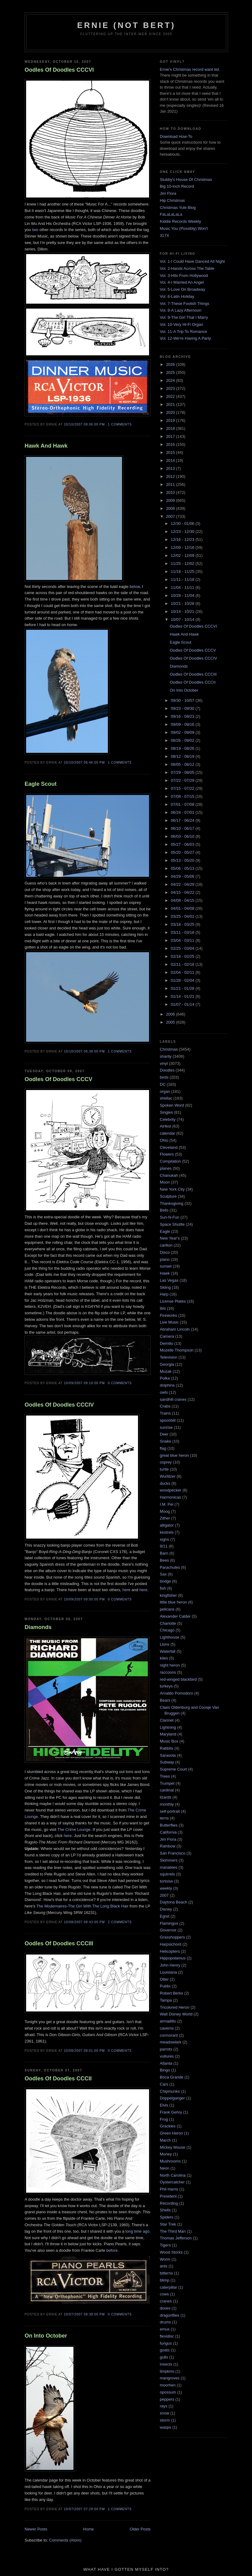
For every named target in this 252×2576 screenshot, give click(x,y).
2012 (171, 476)
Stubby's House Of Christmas (186, 179)
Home (88, 2529)
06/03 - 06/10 (183, 836)
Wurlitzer (167, 1476)
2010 (171, 492)
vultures (167, 2056)
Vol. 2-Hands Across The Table (187, 268)
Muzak (165, 1371)
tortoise (166, 1881)
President (168, 2196)
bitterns (166, 2273)
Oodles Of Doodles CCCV (58, 1079)
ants (163, 2266)
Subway (167, 1762)
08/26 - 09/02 (183, 740)
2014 (171, 460)
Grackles (167, 2126)
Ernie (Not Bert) (126, 25)
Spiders (166, 2217)
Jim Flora (168, 193)
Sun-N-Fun (169, 1217)
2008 (171, 508)
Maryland (168, 1734)
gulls (164, 2357)
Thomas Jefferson (176, 2238)
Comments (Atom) (65, 2540)
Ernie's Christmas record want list (189, 69)
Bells (164, 1210)
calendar (167, 1133)
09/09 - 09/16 (183, 724)
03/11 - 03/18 (183, 932)
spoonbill (167, 1420)
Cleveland (169, 1147)
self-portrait (170, 1811)
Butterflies (169, 1825)
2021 (171, 404)
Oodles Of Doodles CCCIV (59, 1405)
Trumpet (167, 1783)
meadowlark (170, 2042)
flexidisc (167, 2336)
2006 (171, 1014)
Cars (164, 2084)
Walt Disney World (176, 2014)
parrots (166, 2049)
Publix (165, 1986)
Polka (165, 1378)
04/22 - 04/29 (183, 884)
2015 (171, 452)
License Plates (173, 1301)
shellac (166, 1098)
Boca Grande (171, 2077)
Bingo (165, 2070)
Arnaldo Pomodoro (176, 1693)
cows (164, 2294)
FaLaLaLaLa (171, 214)
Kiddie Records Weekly (180, 221)
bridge (165, 1581)
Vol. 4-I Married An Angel (182, 282)
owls (164, 1392)
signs (164, 1539)
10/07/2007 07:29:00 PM (84, 2509)
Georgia (167, 1364)
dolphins (167, 1385)
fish (163, 1588)
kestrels (167, 1532)
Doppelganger (172, 2098)
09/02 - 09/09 (183, 732)
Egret (164, 1916)
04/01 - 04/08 (183, 908)
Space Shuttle (172, 1224)
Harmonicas (170, 1497)
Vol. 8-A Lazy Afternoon (180, 310)
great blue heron (174, 1455)
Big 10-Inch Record (177, 186)
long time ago (137, 2231)
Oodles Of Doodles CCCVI (59, 70)
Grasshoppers (172, 1937)
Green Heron (171, 2133)
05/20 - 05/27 (183, 852)
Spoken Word (172, 1105)
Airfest (165, 1126)
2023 (171, 388)
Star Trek (168, 2224)
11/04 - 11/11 (183, 587)
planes (165, 1168)
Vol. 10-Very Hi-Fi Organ (181, 324)
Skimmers (169, 1860)
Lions (164, 1644)
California (168, 1832)
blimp (164, 2280)
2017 (171, 436)
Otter (164, 1979)
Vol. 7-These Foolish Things (184, 303)
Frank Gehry (171, 2112)
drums (165, 2322)
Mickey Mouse (172, 2147)
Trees (165, 1776)
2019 (171, 420)
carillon (166, 1245)
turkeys (166, 1686)
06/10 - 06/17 (183, 828)
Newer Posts (36, 2529)
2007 (171, 516)
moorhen (167, 2385)
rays (163, 2406)
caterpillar (168, 2287)
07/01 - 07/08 (183, 804)
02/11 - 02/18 (183, 964)
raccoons (168, 1672)
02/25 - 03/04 (183, 948)
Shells (165, 2210)
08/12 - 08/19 (183, 756)
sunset (165, 1266)
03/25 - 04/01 (183, 916)
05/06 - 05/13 (183, 868)
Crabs (165, 1406)
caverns (167, 2028)
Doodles (167, 1070)
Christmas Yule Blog (178, 207)
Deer (164, 1434)
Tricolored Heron (174, 2007)
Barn (164, 1553)
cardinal (167, 1790)
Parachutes (170, 1567)
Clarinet (167, 1720)
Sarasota (168, 1755)
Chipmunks (170, 2091)
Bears (165, 1700)
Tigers (165, 2245)
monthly (167, 1804)
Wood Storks (171, 2252)
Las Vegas (169, 1280)
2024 (171, 380)
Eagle (165, 1231)
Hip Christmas (172, 200)
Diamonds (38, 1627)
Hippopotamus (173, 1958)
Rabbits (166, 1748)
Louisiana (168, 1972)
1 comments (120, 424)
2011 (171, 484)
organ (165, 1091)
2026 (171, 364)
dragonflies (169, 2315)
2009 (171, 500)
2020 (171, 412)
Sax (163, 1574)
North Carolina (173, 2175)
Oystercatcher (172, 2182)
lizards (165, 1797)
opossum (168, 2392)
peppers (167, 2399)
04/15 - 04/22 (183, 892)
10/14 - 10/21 (183, 611)
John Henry (170, 1965)
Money (166, 2154)
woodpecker (170, 1490)
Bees (164, 1560)
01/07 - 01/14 (183, 1004)
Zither (165, 1518)
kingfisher (168, 1595)
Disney (166, 1909)
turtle (164, 1469)
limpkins (167, 2371)
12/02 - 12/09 (183, 555)
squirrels (167, 1874)
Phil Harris (169, 2189)
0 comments (120, 1383)
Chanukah (169, 1175)
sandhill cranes (173, 1399)
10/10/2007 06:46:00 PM (84, 762)
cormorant (169, 2035)
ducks (165, 1483)
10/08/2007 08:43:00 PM (84, 1922)
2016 (171, 444)
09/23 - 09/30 (183, 708)
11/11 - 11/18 (183, 579)
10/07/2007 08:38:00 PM (84, 2314)
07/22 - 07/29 (183, 780)
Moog (165, 1511)
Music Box (169, 1741)
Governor (168, 1930)
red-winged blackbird (178, 1679)
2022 (171, 396)
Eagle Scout (41, 784)
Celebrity (167, 1119)
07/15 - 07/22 (183, 788)
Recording (169, 2203)
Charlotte (168, 1623)
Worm (165, 2259)
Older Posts (140, 2529)
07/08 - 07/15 (183, 796)
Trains (165, 1413)
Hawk (165, 1273)
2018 (171, 428)
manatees (168, 1867)
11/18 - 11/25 (183, 571)
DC (163, 1084)
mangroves (169, 2378)
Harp (164, 1294)
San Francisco (172, 1853)
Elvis (164, 2105)
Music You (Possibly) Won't (184, 228)
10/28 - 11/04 (183, 595)
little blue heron (173, 1602)
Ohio (164, 1140)
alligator (167, 1525)
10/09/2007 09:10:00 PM (84, 1383)
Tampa (166, 2000)
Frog (164, 2119)
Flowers (167, 1154)
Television (168, 1357)
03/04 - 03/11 (183, 940)
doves (165, 2308)
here (126, 1590)
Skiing (165, 1287)
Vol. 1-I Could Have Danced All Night (192, 261)
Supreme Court (173, 1769)
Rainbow (167, 1846)
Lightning (168, 1727)
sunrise (166, 1427)
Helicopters (170, 1951)
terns (164, 1818)
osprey (166, 1462)
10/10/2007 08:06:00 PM (84, 424)
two (35, 229)
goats (165, 2350)
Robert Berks (171, 1993)
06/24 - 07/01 (183, 812)
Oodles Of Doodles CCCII (58, 2078)
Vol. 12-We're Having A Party (185, 338)
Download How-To (176, 136)
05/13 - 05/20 (183, 860)
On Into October (46, 2336)
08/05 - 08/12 (183, 764)
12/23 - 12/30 (183, 531)
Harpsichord (170, 1944)
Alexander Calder (175, 1616)
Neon (164, 2168)
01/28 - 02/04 (183, 980)
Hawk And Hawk (46, 446)
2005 (171, 1022)
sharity (165, 1056)
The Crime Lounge (74, 1829)
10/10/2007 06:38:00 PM (84, 1051)
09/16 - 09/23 (183, 716)
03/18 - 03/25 (183, 924)
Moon (165, 1182)
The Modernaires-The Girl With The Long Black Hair (82, 1906)
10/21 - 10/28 (183, 603)
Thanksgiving (171, 1203)
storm (165, 2420)
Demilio (166, 1343)
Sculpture (168, 1196)
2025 (171, 372)
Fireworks (168, 1315)
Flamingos (169, 1923)
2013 (171, 468)
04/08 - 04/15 (183, 900)
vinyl (164, 1063)
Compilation (170, 1161)
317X (164, 235)
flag (163, 1448)
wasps (165, 2427)
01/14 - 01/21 (183, 996)
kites (164, 1658)
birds (164, 1077)
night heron (170, 1665)
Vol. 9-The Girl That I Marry (184, 317)
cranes (166, 2301)
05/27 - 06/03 (183, 844)
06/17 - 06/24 (183, 820)
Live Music (169, 1322)
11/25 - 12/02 (183, 563)
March (165, 2140)
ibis (163, 1308)
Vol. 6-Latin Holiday (177, 296)
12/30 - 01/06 (183, 523)
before (112, 2250)
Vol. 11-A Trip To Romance (183, 331)
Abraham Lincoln (175, 1329)
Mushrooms (170, 2161)
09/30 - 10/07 (183, 700)
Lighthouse (169, 1637)
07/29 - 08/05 (183, 772)
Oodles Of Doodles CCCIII (59, 1943)
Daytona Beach (173, 1902)
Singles (166, 1112)
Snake (165, 1441)
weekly (166, 1888)
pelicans (167, 1609)
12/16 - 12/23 (183, 539)
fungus (166, 2343)
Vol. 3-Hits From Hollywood (184, 275)
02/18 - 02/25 (183, 956)
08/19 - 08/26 (183, 748)
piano (165, 1259)
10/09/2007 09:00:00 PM (84, 1599)
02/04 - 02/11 (183, 972)
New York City (172, 1189)
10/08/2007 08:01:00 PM (84, 2050)
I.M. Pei (166, 1504)
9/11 (163, 1546)
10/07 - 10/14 (183, 619)
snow (164, 2413)
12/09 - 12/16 (183, 547)
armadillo (168, 2021)
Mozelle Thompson (177, 1350)
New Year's (170, 1238)
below (135, 586)
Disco (165, 1252)
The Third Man (173, 2231)
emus (165, 2329)
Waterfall (167, 1651)
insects (166, 2364)
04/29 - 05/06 (183, 876)
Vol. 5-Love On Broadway (182, 289)
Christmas (169, 1049)
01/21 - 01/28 (183, 988)
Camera (167, 1336)
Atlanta (166, 2063)
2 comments (120, 1922)
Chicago (167, 1630)
